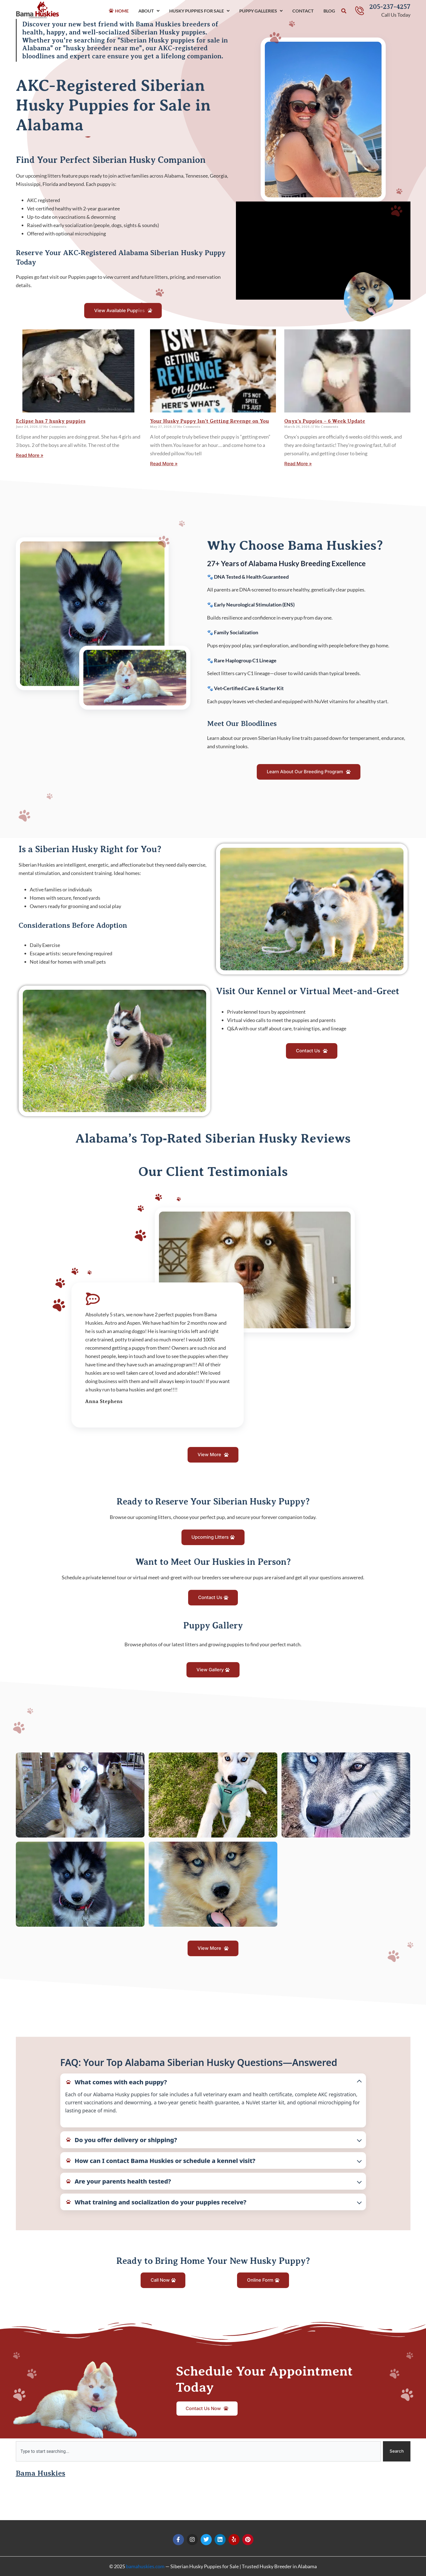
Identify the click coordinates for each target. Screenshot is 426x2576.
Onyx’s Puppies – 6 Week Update (324, 425)
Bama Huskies (45, 2511)
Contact (303, 10)
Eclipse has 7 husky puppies (51, 425)
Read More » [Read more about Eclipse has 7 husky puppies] (31, 460)
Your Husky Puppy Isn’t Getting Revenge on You (209, 425)
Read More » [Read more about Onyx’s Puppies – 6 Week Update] (299, 468)
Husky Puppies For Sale (199, 11)
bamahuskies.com (145, 2566)
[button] (343, 11)
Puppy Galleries (261, 11)
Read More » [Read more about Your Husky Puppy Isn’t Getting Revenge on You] (165, 468)
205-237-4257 (389, 6)
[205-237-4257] (359, 10)
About (149, 11)
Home (122, 10)
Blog (329, 10)
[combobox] (198, 2489)
